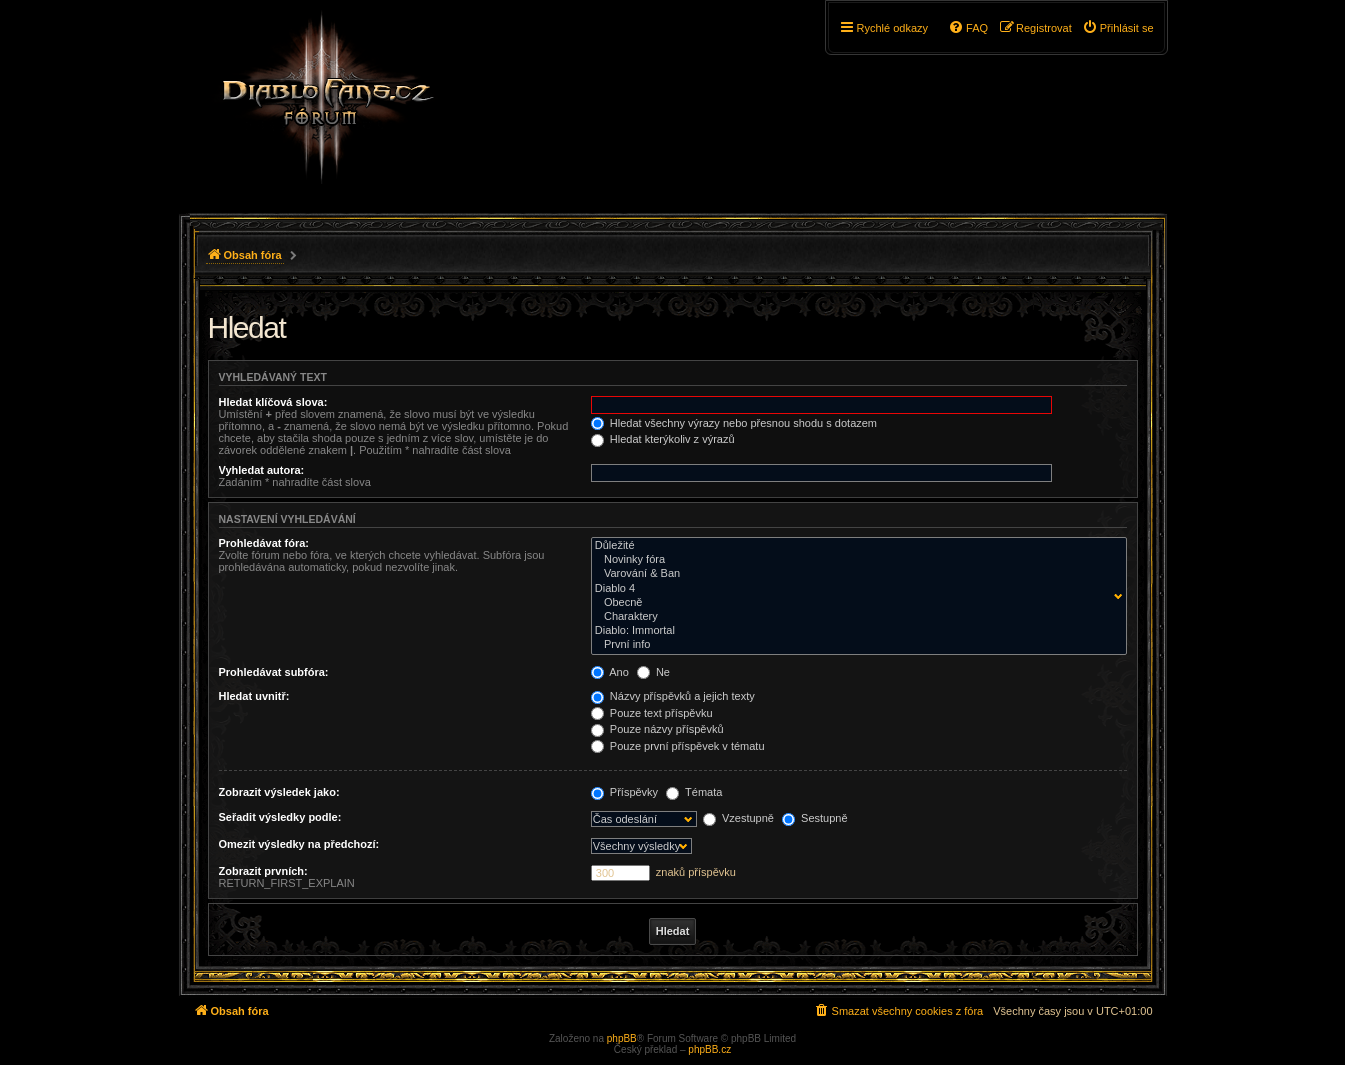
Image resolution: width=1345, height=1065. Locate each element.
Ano (610, 672)
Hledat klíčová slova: (273, 402)
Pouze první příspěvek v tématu (678, 746)
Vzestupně (738, 818)
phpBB (622, 1038)
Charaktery (854, 617)
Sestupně (815, 818)
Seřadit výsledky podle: (280, 817)
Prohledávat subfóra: (274, 672)
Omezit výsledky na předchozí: (299, 844)
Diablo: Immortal (854, 631)
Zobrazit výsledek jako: (279, 792)
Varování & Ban (854, 574)
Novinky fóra (854, 560)
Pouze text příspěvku (652, 713)
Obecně (854, 603)
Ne (653, 672)
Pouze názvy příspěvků (657, 729)
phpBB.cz (709, 1049)
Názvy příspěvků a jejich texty (673, 696)
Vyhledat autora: (262, 470)
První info (854, 645)
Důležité (854, 546)
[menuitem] (1118, 28)
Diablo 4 (854, 589)
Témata (694, 792)
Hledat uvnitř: (254, 696)
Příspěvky (624, 792)
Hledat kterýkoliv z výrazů (663, 439)
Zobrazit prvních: (263, 871)
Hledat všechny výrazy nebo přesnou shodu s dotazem (734, 423)
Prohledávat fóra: (264, 543)
